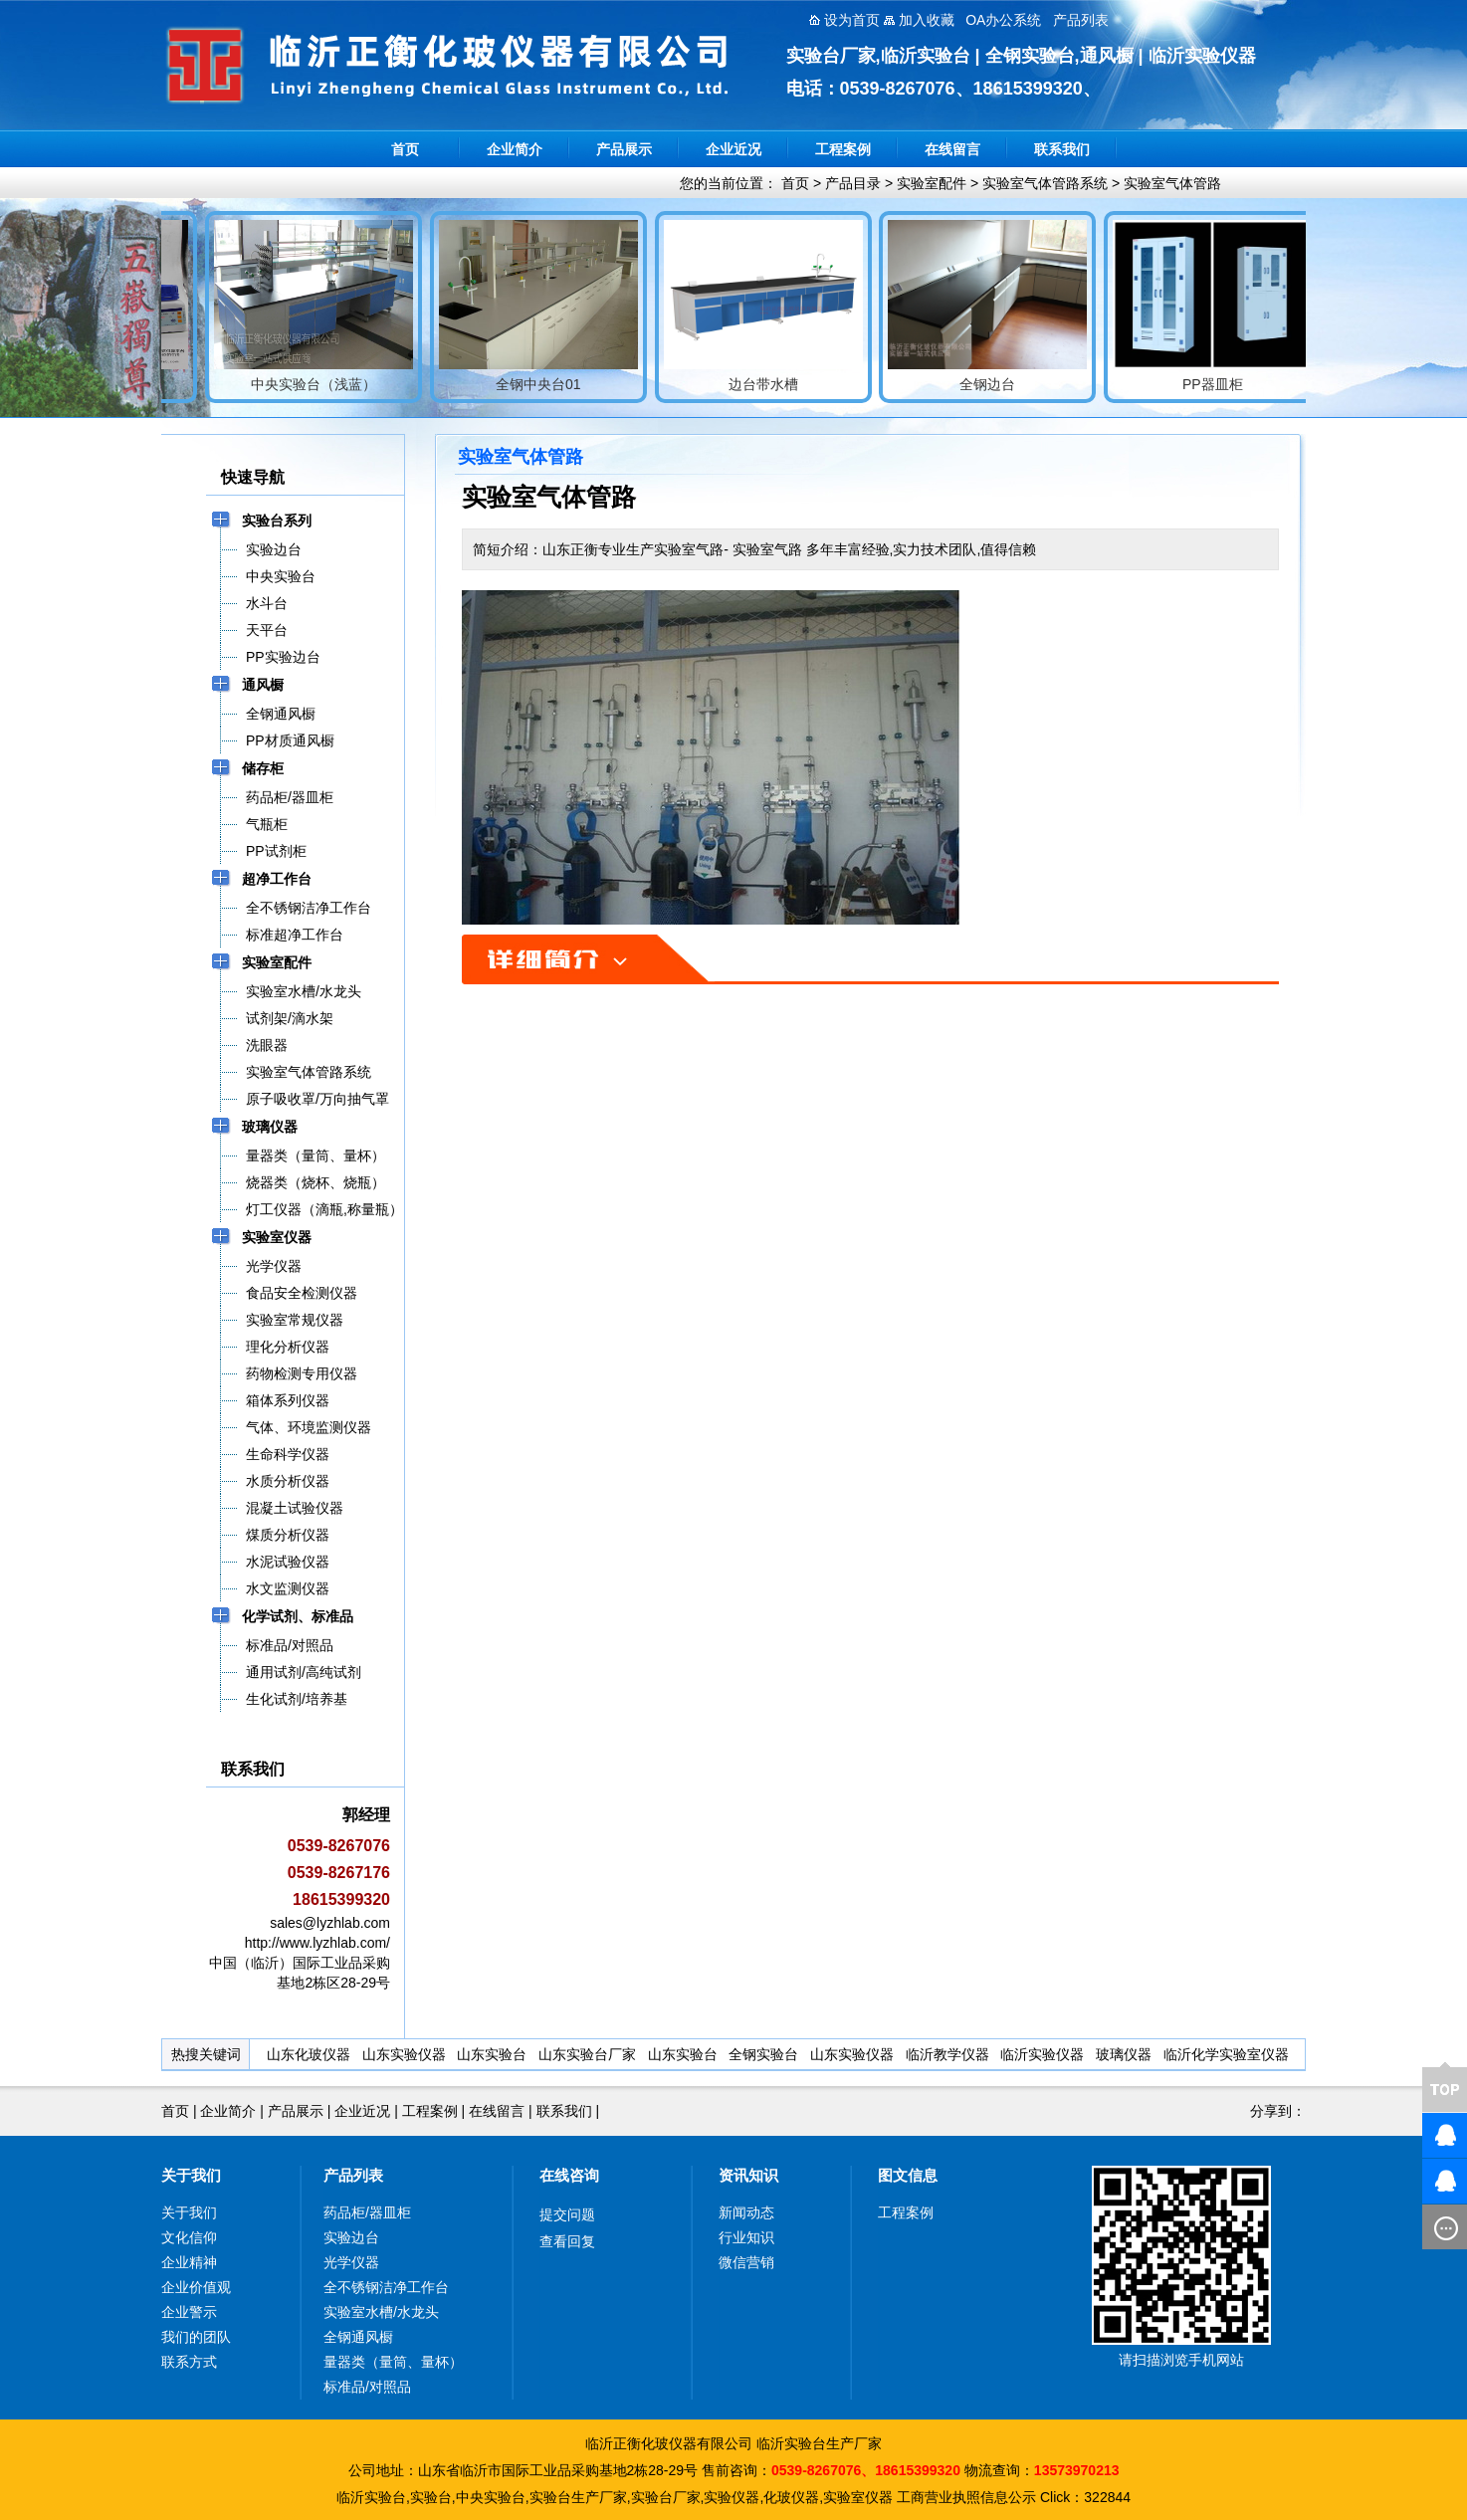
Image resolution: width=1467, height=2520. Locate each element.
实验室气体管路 (1172, 183)
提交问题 (567, 2214)
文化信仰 (189, 2237)
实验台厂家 (666, 2497)
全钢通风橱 (358, 2337)
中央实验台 (490, 2497)
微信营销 (746, 2262)
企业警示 (189, 2312)
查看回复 (567, 2241)
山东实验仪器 (404, 2054)
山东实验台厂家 (587, 2054)
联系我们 (1062, 149)
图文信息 (908, 2175)
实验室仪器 (858, 2497)
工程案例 (843, 149)
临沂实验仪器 (1042, 2054)
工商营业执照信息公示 (966, 2497)
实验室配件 (931, 183)
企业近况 (733, 149)
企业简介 (514, 149)
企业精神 (189, 2262)
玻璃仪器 (1124, 2054)
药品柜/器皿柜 (367, 2212)
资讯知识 (748, 2175)
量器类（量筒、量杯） (393, 2362)
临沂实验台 (371, 2497)
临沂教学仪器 (947, 2054)
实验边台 (351, 2237)
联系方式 (189, 2362)
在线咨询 (569, 2175)
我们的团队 (196, 2337)
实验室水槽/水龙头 (381, 2312)
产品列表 (353, 2175)
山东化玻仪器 (308, 2054)
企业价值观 (196, 2287)
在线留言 (952, 149)
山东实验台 (491, 2054)
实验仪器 (731, 2497)
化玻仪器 (791, 2497)
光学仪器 (351, 2262)
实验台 (431, 2497)
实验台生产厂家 (578, 2497)
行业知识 (746, 2237)
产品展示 (624, 149)
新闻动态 (746, 2212)
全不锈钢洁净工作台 (386, 2287)
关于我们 (191, 2175)
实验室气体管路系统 (1045, 183)
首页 (405, 149)
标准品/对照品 (367, 2387)
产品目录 (853, 183)
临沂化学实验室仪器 (1226, 2054)
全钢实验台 (763, 2054)
